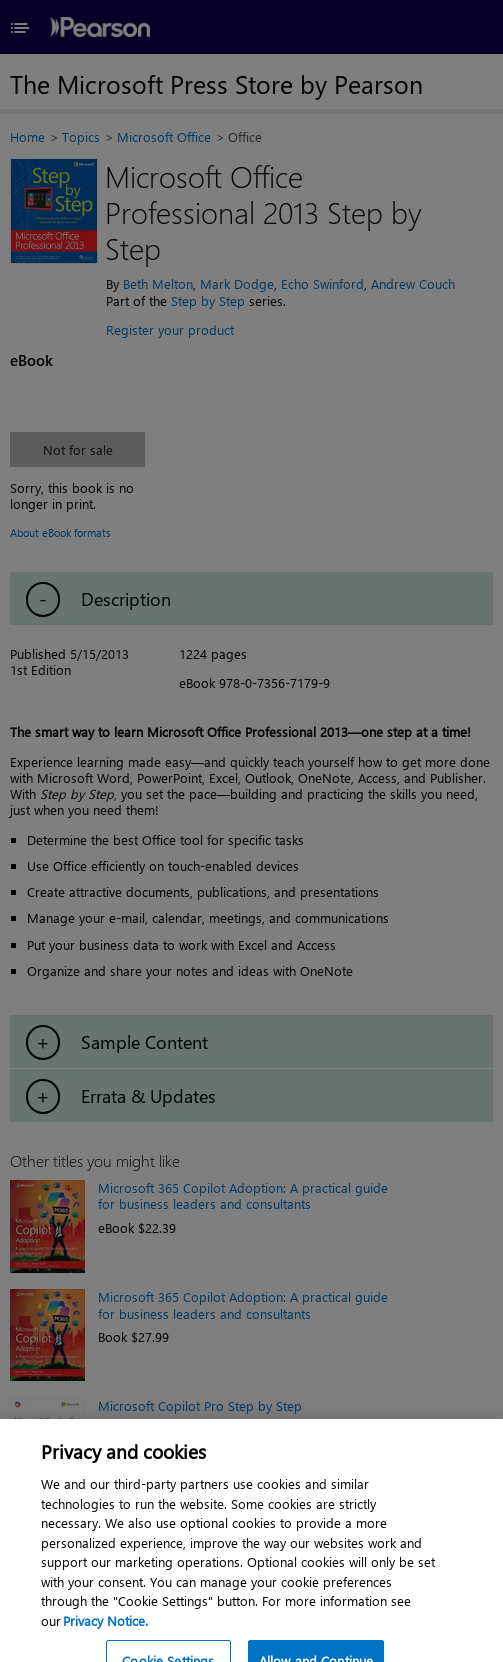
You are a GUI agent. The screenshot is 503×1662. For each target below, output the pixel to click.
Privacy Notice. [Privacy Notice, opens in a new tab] (105, 1632)
